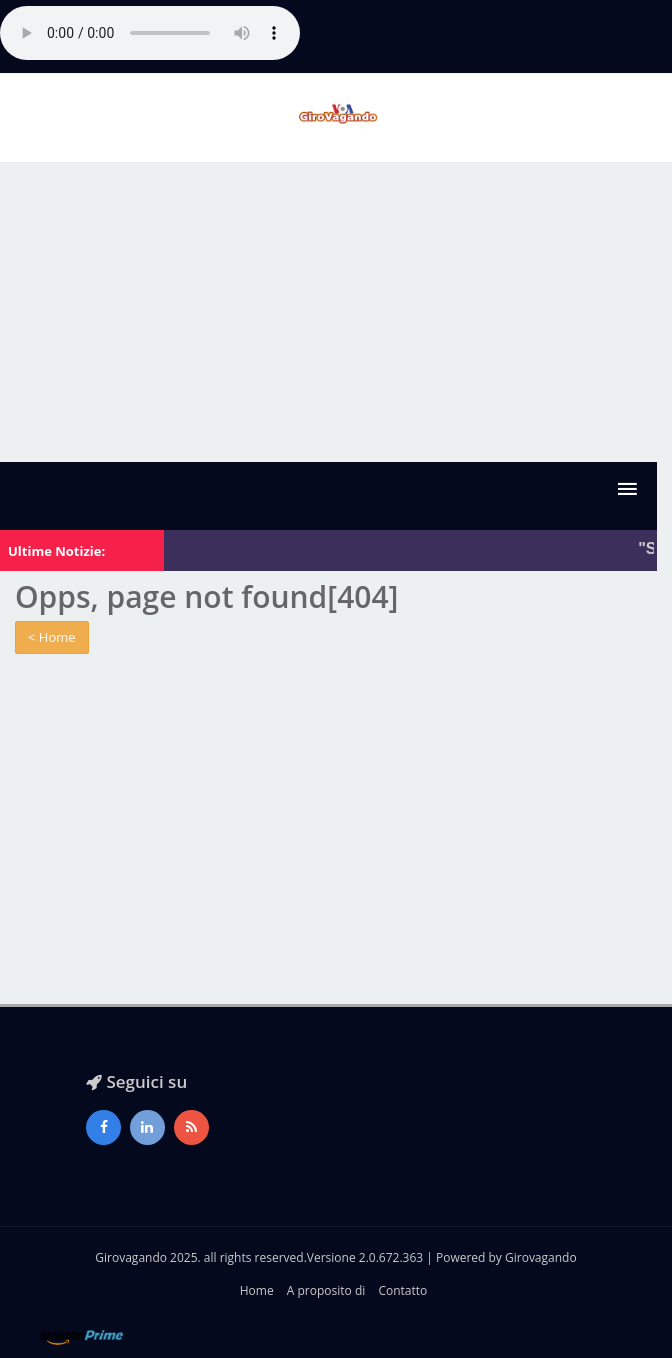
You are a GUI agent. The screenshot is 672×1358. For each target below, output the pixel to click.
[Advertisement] (336, 312)
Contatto (402, 1290)
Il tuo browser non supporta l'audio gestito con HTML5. (150, 33)
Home (257, 1290)
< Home (52, 637)
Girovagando (541, 1257)
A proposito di (326, 1290)
